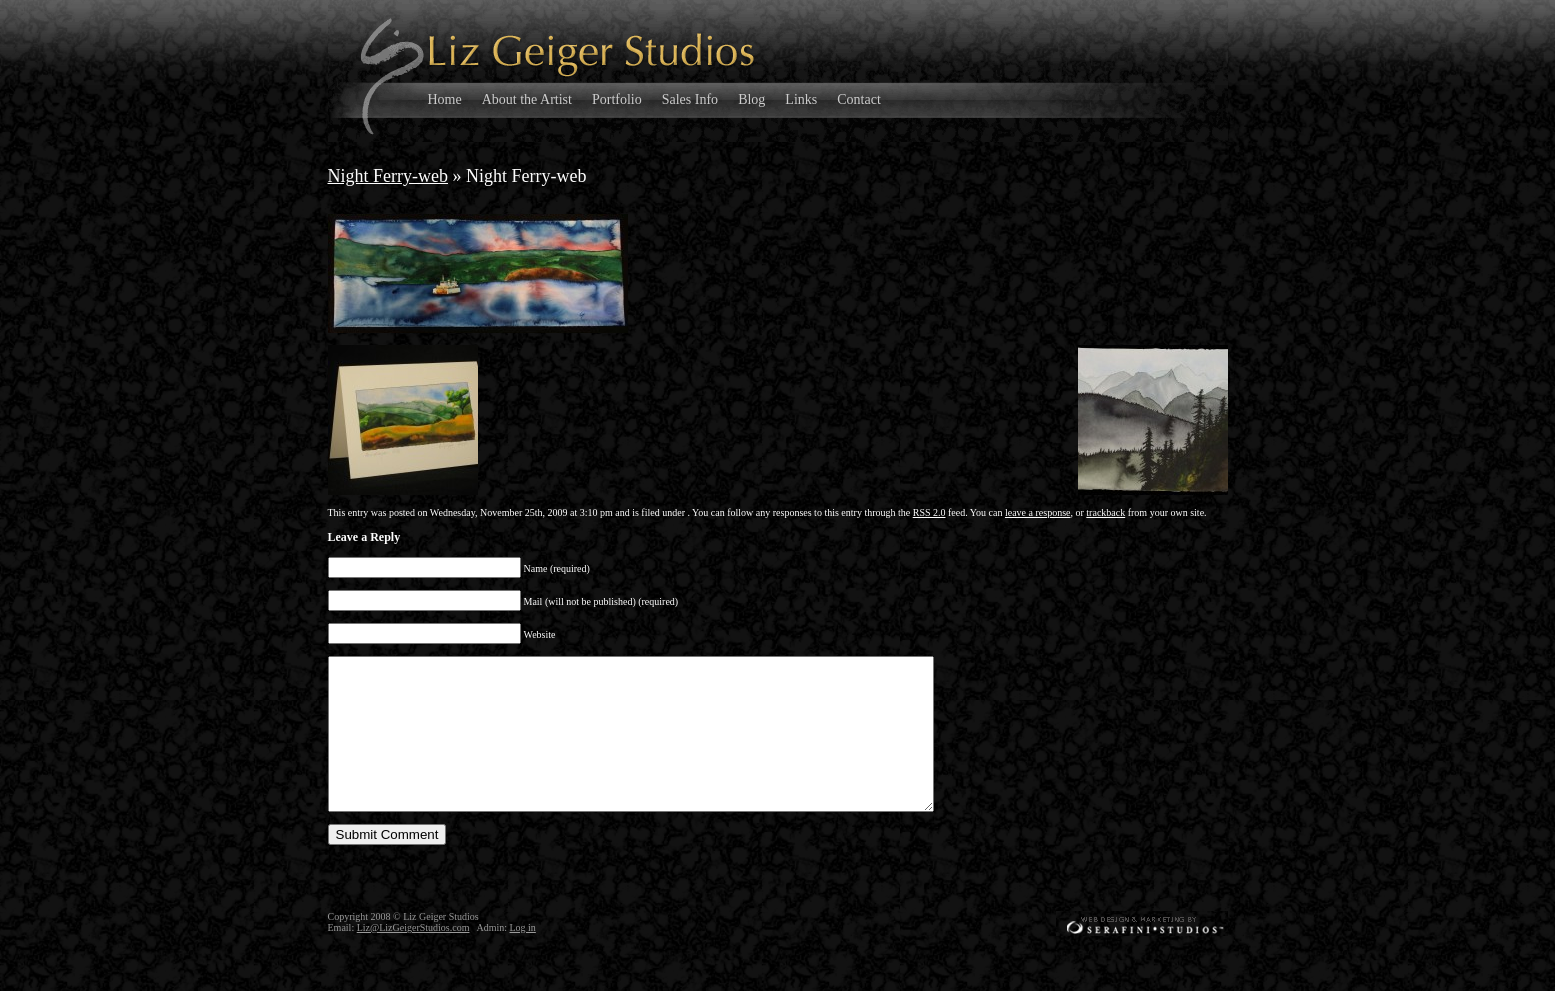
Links (801, 99)
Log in (522, 957)
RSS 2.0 (929, 512)
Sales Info (690, 99)
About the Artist (527, 99)
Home (445, 99)
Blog (751, 99)
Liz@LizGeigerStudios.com (413, 957)
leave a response (1038, 512)
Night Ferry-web (388, 176)
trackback (1105, 512)
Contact (859, 99)
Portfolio (617, 99)
